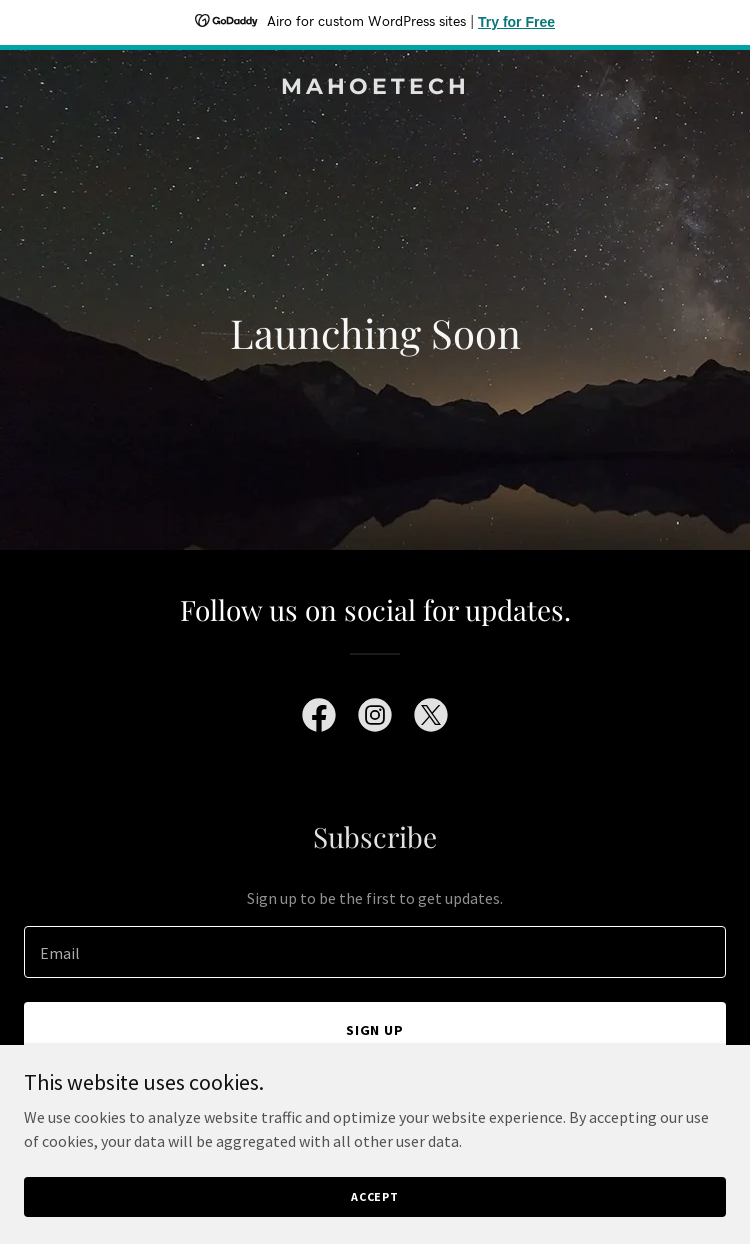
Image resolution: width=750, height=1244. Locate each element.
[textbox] (375, 952)
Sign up (375, 1030)
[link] (375, 88)
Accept (375, 1196)
